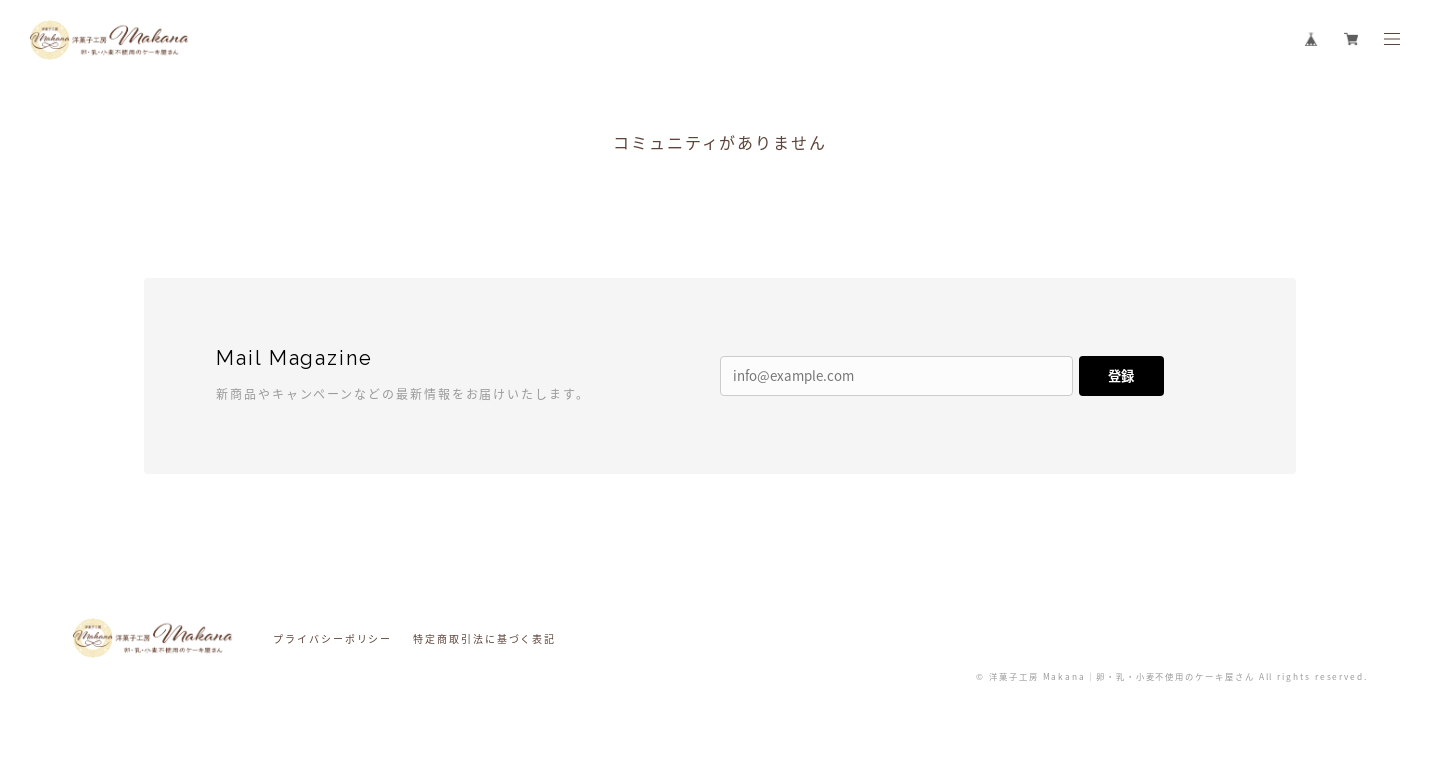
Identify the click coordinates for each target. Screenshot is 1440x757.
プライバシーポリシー (332, 638)
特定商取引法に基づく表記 (484, 638)
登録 (1121, 375)
